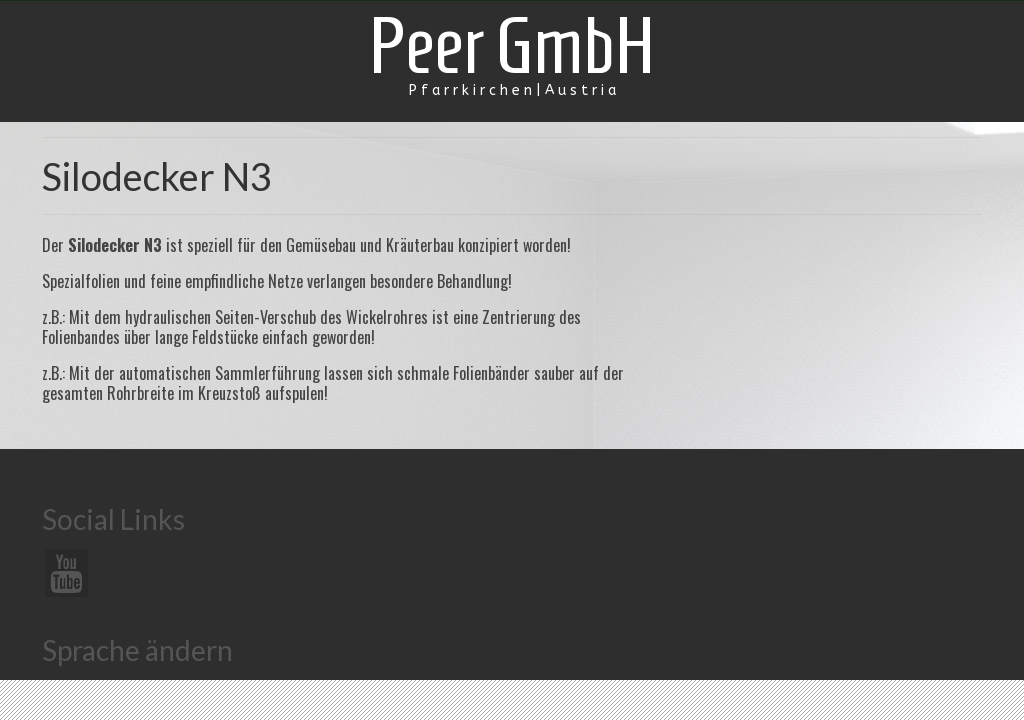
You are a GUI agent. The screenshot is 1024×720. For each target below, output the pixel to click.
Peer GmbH (512, 45)
